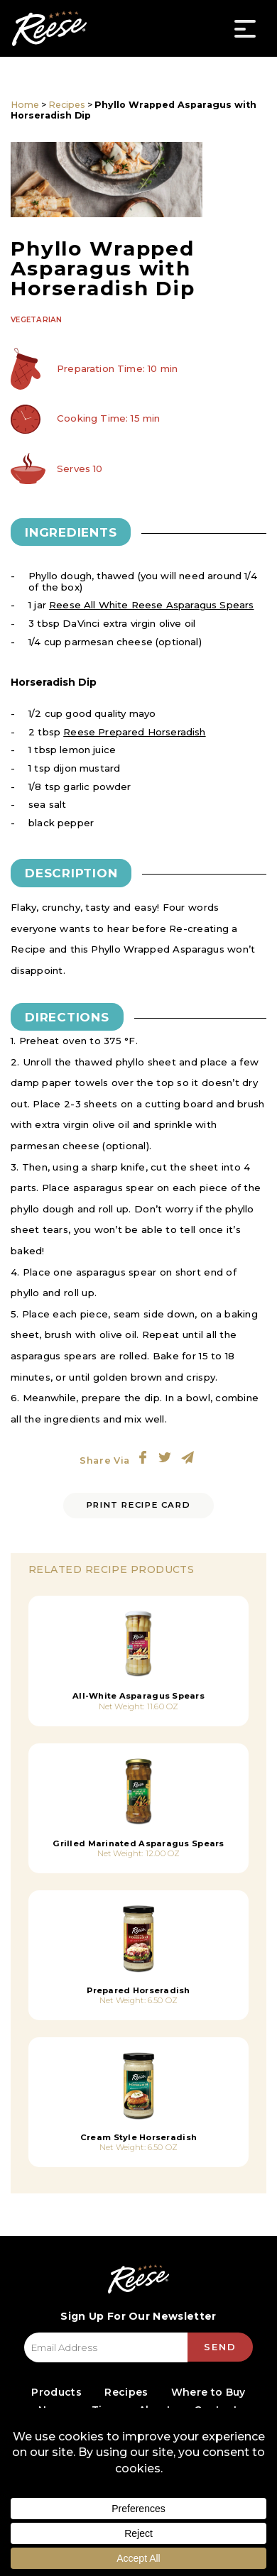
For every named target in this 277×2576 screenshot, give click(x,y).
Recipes (66, 104)
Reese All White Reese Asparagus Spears (151, 604)
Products (56, 2392)
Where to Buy (208, 2392)
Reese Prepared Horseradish (134, 732)
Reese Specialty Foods (49, 28)
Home (25, 104)
